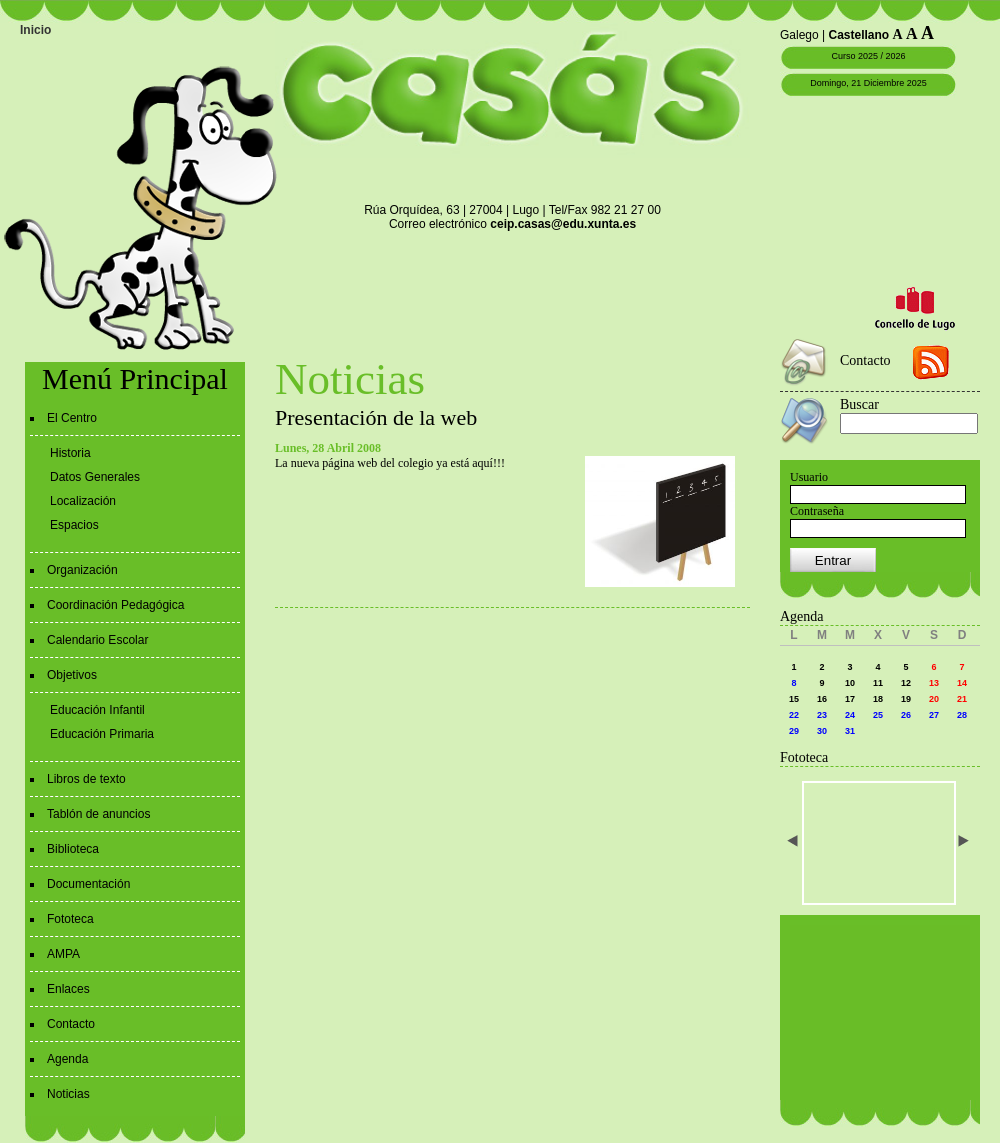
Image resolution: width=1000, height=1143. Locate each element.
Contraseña (817, 511)
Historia (70, 453)
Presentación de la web (376, 417)
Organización (82, 570)
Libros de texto (86, 779)
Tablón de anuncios (98, 814)
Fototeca (70, 919)
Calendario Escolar (97, 640)
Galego (799, 35)
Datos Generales (95, 477)
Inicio (35, 30)
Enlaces (68, 989)
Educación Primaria (102, 734)
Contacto (71, 1024)
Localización (83, 501)
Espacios (74, 525)
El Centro (72, 418)
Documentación (88, 884)
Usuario (809, 477)
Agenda (67, 1059)
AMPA (63, 954)
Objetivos (72, 675)
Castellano (859, 35)
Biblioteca (73, 849)
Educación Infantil (97, 710)
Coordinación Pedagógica (115, 605)
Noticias (68, 1094)
